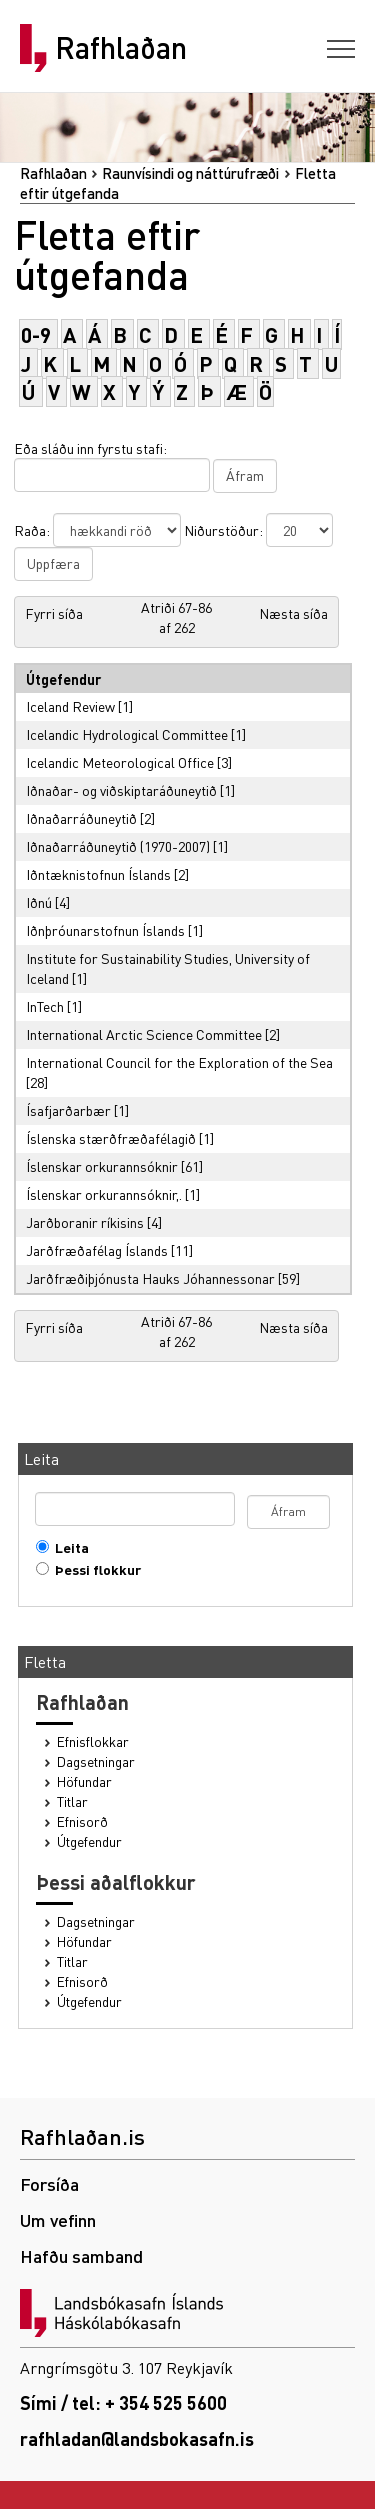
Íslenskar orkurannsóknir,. (104, 1194)
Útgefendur (89, 1841)
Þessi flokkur (93, 1569)
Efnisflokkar (93, 1741)
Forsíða (49, 2183)
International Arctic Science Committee (144, 1034)
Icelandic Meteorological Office (120, 762)
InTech (45, 1006)
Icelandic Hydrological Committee (127, 734)
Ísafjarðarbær (68, 1110)
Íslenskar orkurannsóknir (102, 1166)
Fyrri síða (54, 613)
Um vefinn (58, 2219)
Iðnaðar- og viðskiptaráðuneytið (121, 790)
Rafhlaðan (121, 48)
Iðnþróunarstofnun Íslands (105, 930)
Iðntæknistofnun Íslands (98, 874)
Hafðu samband (81, 2255)
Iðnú (39, 902)
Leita (67, 1547)
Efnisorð (82, 1821)
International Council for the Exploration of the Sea (179, 1062)
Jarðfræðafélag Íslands (97, 1250)
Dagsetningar (96, 1761)
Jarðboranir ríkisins (85, 1222)
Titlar (72, 1801)
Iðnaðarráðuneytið (81, 818)
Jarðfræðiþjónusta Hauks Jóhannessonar (150, 1278)
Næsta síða (293, 613)
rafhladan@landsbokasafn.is (137, 2438)
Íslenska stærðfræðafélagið (111, 1138)
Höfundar (84, 1781)
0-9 (36, 334)
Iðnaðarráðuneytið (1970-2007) (118, 846)
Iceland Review (70, 706)
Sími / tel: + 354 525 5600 (123, 2402)
